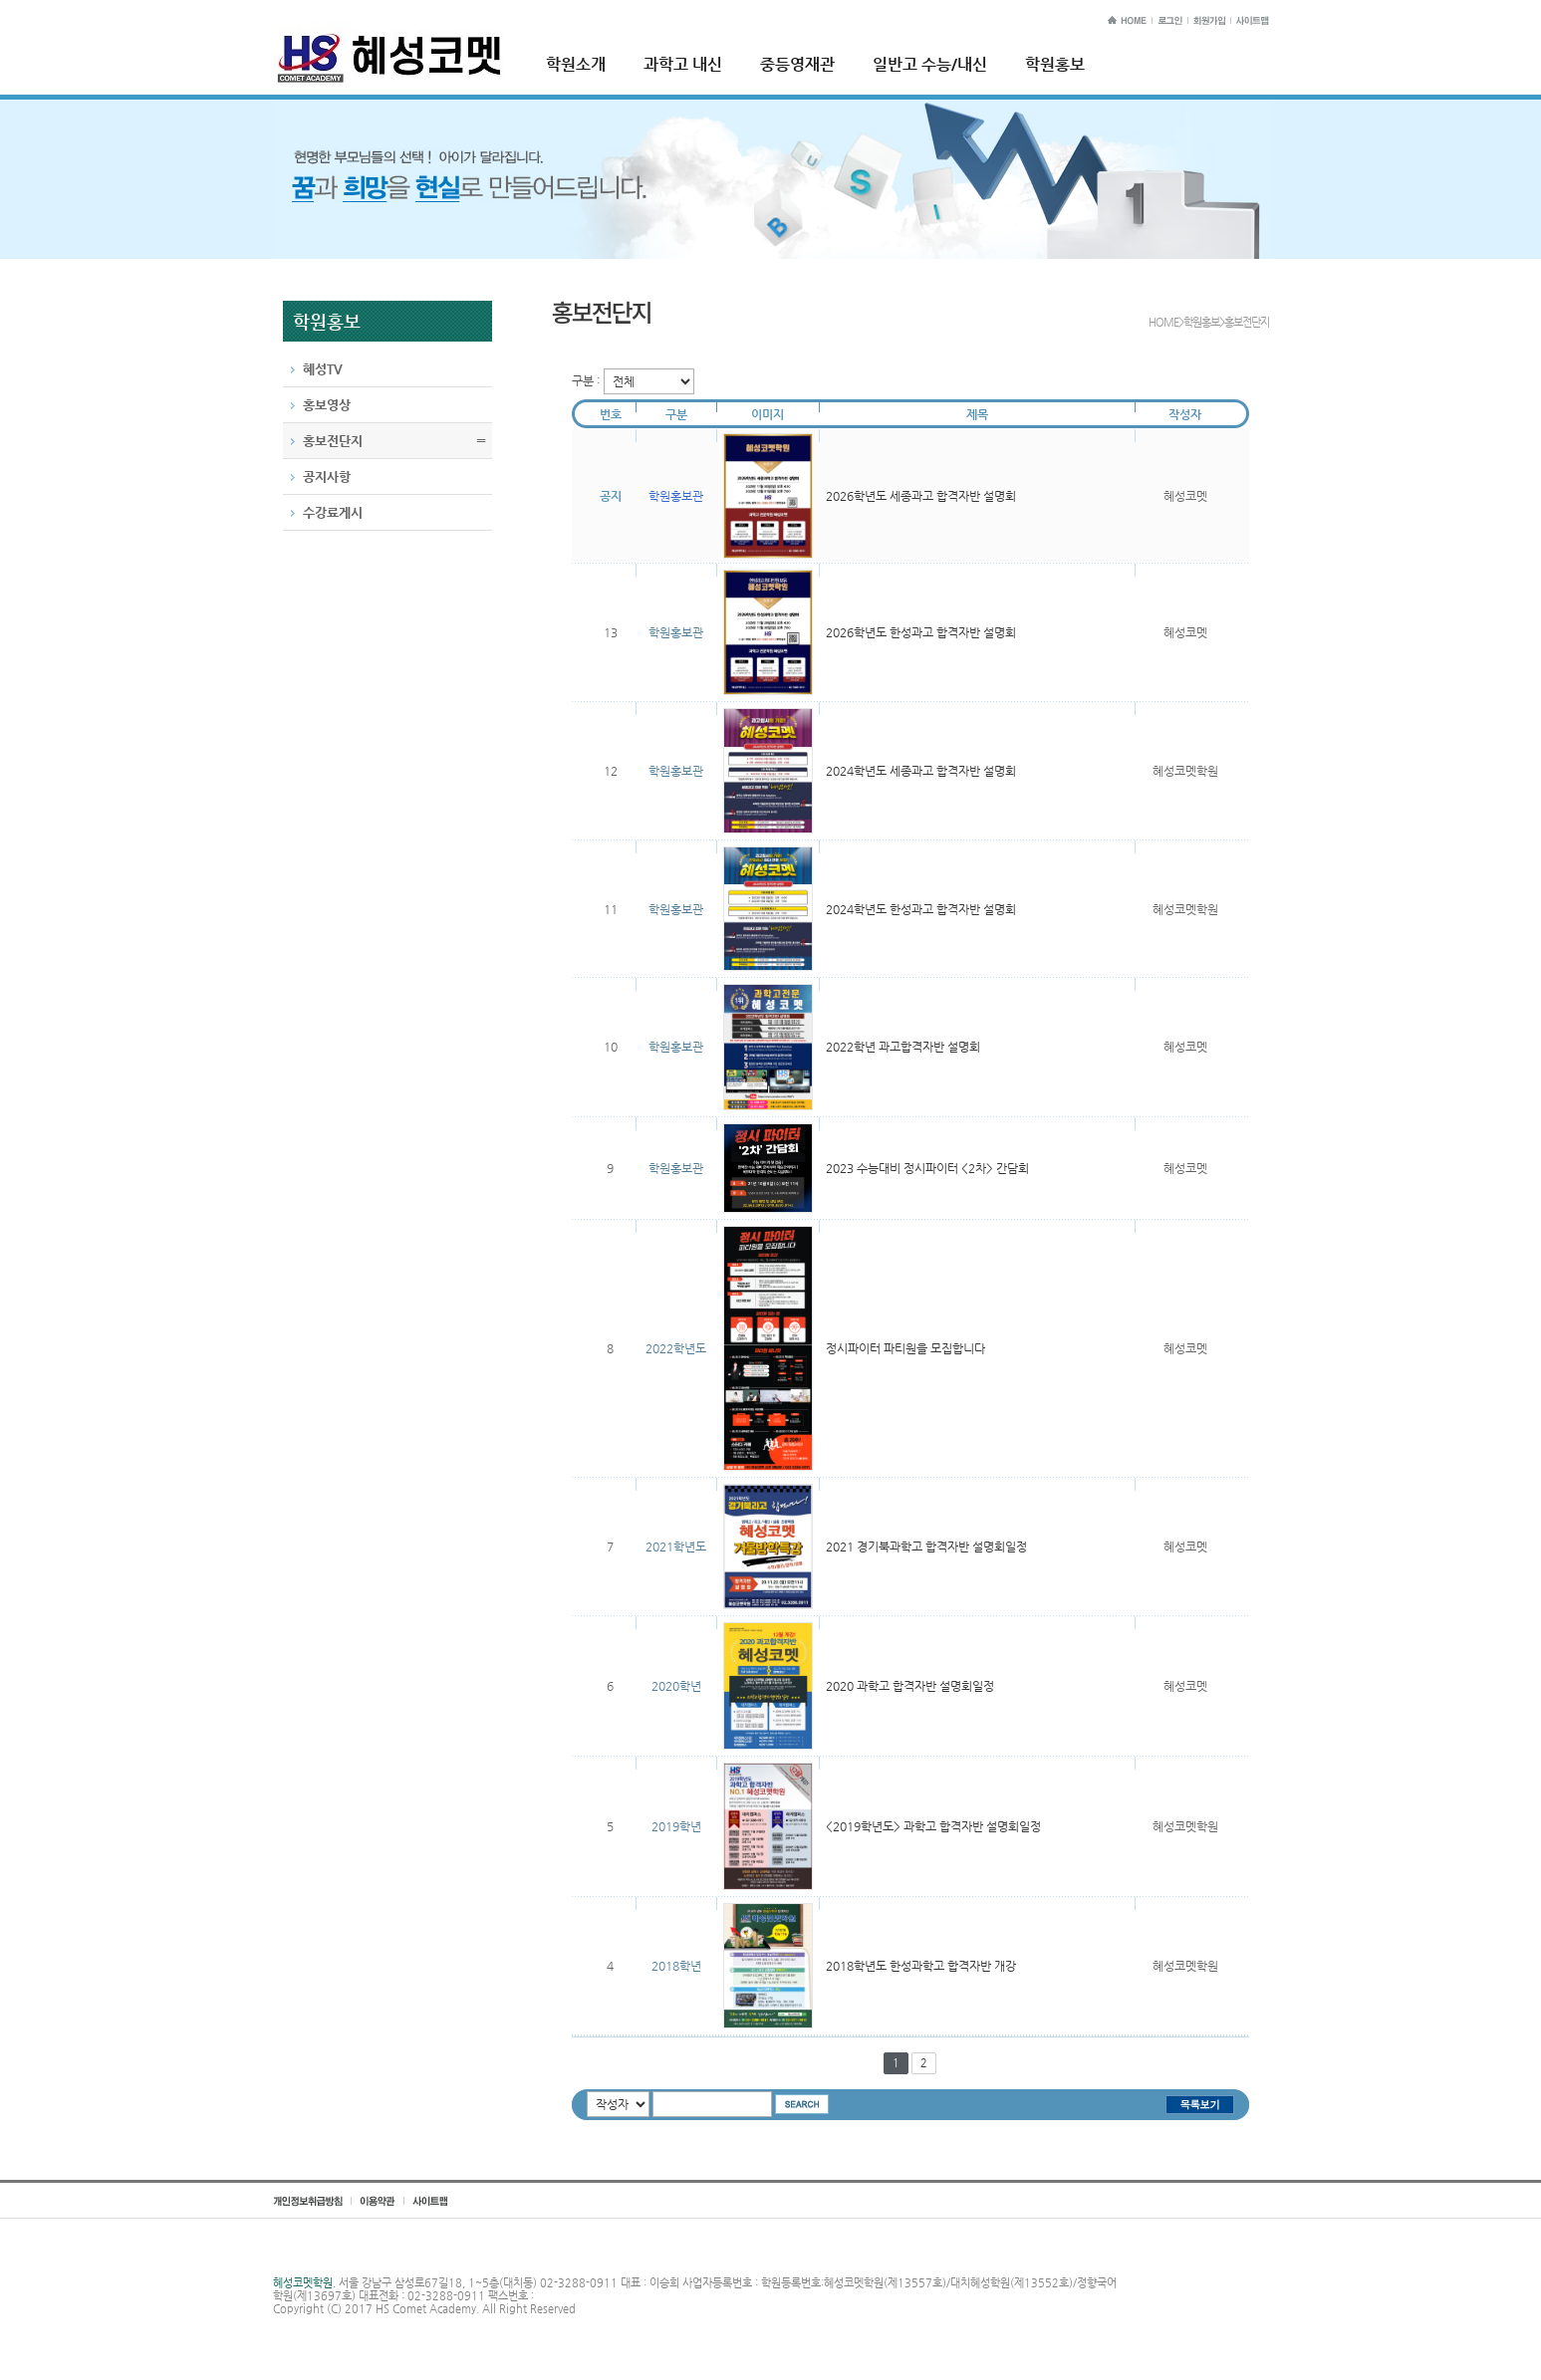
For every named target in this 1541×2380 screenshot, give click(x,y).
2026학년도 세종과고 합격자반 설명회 (921, 496)
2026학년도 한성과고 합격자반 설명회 (921, 632)
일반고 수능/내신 (930, 64)
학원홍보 (1055, 64)
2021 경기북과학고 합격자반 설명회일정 (926, 1546)
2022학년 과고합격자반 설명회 (903, 1047)
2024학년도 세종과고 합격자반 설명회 (921, 771)
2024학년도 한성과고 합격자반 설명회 (921, 909)
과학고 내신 (682, 64)
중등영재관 (797, 64)
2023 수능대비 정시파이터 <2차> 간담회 (927, 1168)
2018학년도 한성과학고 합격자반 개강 (921, 1966)
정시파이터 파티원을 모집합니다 (905, 1348)
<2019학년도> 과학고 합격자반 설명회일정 (933, 1826)
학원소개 (576, 64)
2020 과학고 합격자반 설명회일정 (910, 1686)
